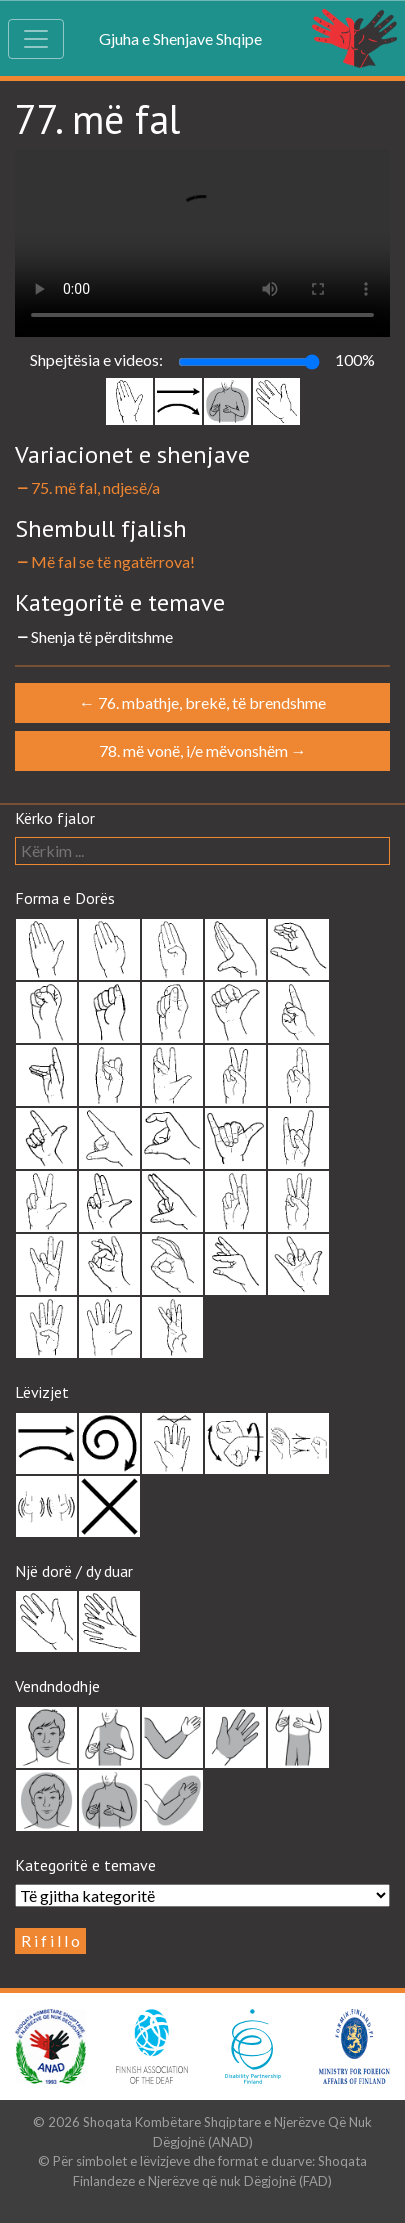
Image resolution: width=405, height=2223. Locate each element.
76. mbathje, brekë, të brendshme (202, 702)
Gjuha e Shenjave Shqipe (180, 38)
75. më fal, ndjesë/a (87, 487)
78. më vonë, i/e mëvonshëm (203, 750)
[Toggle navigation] (36, 39)
